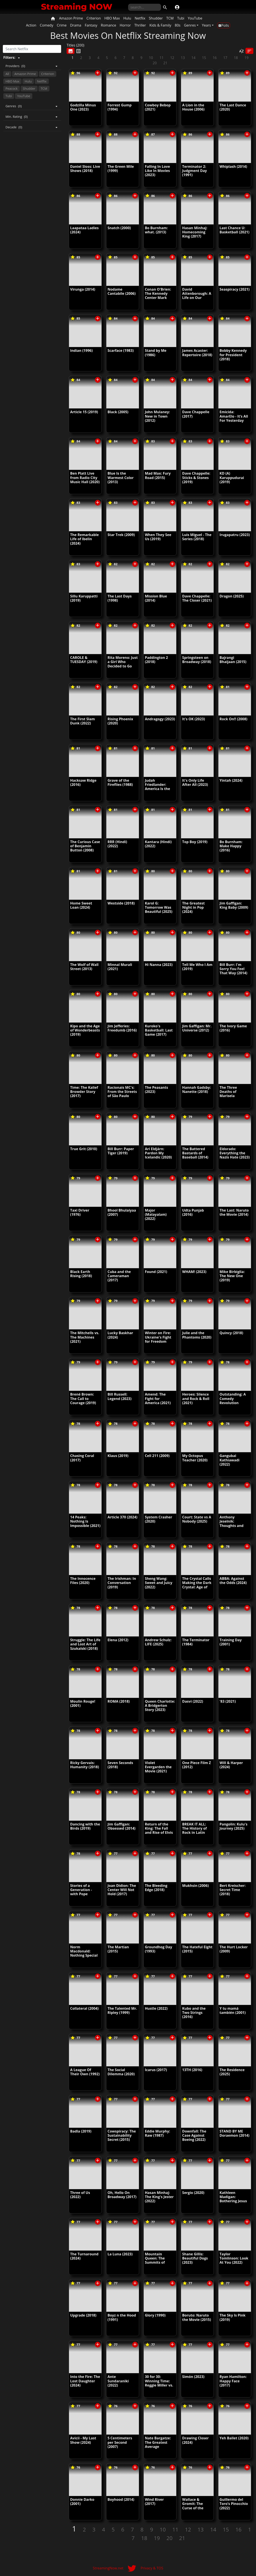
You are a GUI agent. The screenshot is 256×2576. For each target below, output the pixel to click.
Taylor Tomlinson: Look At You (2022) (234, 2258)
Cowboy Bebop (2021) (158, 107)
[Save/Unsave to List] (97, 73)
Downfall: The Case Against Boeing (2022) (194, 2135)
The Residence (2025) (232, 2071)
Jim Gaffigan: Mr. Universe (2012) (196, 1028)
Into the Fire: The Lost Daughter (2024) (85, 2380)
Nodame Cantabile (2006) (121, 291)
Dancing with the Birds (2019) (85, 1826)
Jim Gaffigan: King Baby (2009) (234, 905)
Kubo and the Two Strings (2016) (194, 2012)
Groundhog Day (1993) (158, 1949)
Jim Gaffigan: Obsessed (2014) (121, 1826)
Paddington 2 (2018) (156, 659)
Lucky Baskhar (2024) (120, 1334)
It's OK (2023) (193, 719)
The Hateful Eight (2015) (197, 1949)
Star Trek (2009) (121, 534)
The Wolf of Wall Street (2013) (84, 966)
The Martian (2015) (118, 1949)
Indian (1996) (81, 350)
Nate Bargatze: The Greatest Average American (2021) (159, 2444)
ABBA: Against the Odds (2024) (233, 1580)
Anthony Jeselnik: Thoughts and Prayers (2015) (232, 1523)
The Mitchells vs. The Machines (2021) (84, 1337)
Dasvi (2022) (192, 1701)
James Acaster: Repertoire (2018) (197, 352)
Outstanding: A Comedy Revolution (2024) (233, 1400)
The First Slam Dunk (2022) (82, 721)
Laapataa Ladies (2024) (84, 229)
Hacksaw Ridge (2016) (83, 782)
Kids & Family (160, 25)
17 (225, 57)
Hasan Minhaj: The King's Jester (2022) (159, 2196)
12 (172, 57)
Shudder (156, 18)
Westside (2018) (121, 903)
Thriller (140, 25)
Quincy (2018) (231, 1332)
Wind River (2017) (154, 2501)
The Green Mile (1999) (120, 168)
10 (151, 57)
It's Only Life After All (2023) (195, 782)
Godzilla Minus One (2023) (83, 107)
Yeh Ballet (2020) (234, 2438)
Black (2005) (117, 411)
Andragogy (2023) (160, 719)
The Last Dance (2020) (233, 107)
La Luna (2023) (120, 2254)
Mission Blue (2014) (156, 598)
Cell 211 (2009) (157, 1455)
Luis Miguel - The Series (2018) (196, 536)
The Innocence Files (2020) (83, 1580)
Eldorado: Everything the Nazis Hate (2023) (235, 1153)
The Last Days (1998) (119, 598)
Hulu (127, 18)
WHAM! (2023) (194, 1271)
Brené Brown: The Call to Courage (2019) (83, 1398)
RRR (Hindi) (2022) (117, 843)
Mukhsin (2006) (195, 1885)
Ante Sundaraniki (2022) (118, 2380)
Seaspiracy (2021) (235, 289)
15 (204, 57)
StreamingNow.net (108, 2568)
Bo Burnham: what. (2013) (156, 229)
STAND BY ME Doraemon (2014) (234, 2133)
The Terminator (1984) (195, 1641)
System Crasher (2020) (158, 1519)
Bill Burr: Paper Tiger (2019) (120, 1150)
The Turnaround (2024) (84, 2256)
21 (165, 63)
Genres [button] (190, 25)
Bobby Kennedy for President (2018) (233, 354)
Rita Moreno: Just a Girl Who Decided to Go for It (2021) (122, 664)
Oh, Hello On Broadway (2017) (121, 2194)
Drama (75, 25)
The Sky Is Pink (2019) (232, 2317)
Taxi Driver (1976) (79, 1212)
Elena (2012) (117, 1639)
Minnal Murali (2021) (119, 966)
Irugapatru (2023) (235, 534)
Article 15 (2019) (84, 411)
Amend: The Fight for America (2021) (158, 1398)
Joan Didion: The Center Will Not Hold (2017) (121, 1889)
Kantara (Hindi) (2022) (158, 843)
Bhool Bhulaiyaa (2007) (121, 1212)
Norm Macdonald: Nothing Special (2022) (84, 1953)
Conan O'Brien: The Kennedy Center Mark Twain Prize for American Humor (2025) (160, 300)
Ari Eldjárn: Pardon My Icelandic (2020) (158, 1153)
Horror (125, 25)
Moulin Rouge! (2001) (82, 1703)
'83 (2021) (228, 1701)
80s (177, 25)
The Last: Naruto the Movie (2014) (234, 1212)
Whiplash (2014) (233, 166)
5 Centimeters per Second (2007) (119, 2442)
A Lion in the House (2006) (193, 107)
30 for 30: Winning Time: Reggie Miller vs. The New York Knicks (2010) (159, 2385)
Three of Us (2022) (80, 2194)
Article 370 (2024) (122, 1517)
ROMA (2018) (118, 1701)
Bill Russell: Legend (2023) (119, 1396)
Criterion (94, 18)
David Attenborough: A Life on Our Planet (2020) (196, 295)
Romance (108, 25)
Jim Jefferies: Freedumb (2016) (122, 1028)
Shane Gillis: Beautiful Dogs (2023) (195, 2258)
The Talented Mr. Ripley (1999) (122, 2010)
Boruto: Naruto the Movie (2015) (196, 2317)
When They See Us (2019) (158, 536)
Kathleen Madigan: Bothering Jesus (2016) (233, 2199)
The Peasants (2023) (156, 1089)
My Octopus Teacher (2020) (194, 1457)
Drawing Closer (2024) (195, 2440)
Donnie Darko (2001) (82, 2501)
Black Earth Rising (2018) (81, 1273)
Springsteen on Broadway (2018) (196, 659)
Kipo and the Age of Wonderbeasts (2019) (85, 1030)
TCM (170, 18)
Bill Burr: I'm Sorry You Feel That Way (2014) (233, 968)
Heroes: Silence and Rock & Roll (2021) (195, 1398)
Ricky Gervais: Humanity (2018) (84, 1764)
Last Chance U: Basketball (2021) (234, 229)
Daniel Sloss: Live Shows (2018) (85, 168)
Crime (61, 25)
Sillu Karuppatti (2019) (84, 598)
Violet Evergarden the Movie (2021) (158, 1766)
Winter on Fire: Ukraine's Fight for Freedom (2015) (158, 1339)
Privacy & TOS (152, 2568)
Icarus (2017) (156, 2069)
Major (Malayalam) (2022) (156, 1214)
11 (161, 57)
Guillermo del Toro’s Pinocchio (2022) (234, 2503)
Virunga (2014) (82, 289)
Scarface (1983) (120, 350)
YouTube (195, 18)
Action (31, 25)
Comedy (46, 25)
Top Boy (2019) (194, 841)
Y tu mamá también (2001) (233, 2010)
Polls (223, 25)
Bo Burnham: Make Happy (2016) (231, 846)
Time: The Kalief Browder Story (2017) (84, 1091)
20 (155, 63)
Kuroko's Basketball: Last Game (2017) (159, 1030)
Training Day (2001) (231, 1641)
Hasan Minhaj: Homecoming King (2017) (194, 232)
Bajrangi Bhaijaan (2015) (233, 659)
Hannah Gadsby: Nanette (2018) (196, 1089)
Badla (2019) (80, 2131)
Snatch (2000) (119, 227)
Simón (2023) (193, 2376)
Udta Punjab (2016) (193, 1212)
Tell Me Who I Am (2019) (197, 966)
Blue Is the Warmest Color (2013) (120, 477)
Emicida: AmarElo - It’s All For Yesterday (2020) (234, 418)
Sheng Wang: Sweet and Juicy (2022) (158, 1582)
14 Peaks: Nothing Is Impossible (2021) (85, 1521)
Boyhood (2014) (120, 2499)
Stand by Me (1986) (155, 352)
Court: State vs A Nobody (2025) (196, 1519)
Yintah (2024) (231, 780)
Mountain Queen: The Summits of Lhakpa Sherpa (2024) (158, 2262)
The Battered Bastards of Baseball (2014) (195, 1153)
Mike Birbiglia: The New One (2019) (232, 1275)
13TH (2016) (192, 2069)
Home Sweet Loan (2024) (81, 905)
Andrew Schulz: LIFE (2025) (158, 1641)
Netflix (140, 18)
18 (236, 57)
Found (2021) (156, 1271)
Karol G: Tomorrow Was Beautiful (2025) (158, 907)
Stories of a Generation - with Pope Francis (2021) (82, 1892)
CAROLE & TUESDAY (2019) (83, 659)
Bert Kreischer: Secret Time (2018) (233, 1889)
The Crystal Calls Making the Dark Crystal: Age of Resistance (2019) (197, 1585)
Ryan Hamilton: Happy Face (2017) (233, 2380)
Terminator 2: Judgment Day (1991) (194, 170)
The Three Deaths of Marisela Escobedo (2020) (233, 1094)
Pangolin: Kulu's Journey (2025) (233, 1826)
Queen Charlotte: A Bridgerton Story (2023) (160, 1705)
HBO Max (112, 18)
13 (183, 57)
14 (193, 57)
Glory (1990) (155, 2315)
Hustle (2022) (156, 2008)
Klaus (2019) (117, 1455)
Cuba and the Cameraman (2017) (119, 1275)
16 (215, 57)
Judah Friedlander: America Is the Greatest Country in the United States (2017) (160, 791)
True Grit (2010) (83, 1148)
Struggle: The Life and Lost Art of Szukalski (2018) (85, 1644)
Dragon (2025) (232, 596)
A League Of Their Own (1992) (85, 2071)
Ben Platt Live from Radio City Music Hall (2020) (85, 477)
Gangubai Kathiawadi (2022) (230, 1459)
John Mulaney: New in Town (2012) (157, 416)
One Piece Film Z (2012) (196, 1764)
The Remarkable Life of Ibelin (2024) (84, 538)
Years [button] (206, 25)
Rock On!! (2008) (233, 719)
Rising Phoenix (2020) (120, 721)
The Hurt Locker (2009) (234, 1949)
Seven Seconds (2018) (120, 1764)
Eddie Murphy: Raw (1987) (157, 2133)
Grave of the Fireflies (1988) (120, 782)
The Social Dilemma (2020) (121, 2071)
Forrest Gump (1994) (119, 107)
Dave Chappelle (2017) (195, 413)
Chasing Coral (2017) (82, 1457)
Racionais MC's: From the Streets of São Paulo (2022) (122, 1094)
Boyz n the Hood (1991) (121, 2317)
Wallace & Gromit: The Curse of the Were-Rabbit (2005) (193, 2508)
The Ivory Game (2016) (233, 1028)
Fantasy (91, 25)
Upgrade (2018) (83, 2315)
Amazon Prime (71, 18)
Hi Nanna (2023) (158, 964)
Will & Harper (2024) (231, 1764)
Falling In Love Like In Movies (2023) (157, 170)
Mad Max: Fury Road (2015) (158, 475)
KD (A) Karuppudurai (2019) (232, 477)
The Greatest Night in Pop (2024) (193, 907)
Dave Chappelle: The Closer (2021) (197, 598)
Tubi (180, 18)
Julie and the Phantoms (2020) (196, 1334)
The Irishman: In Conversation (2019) (121, 1582)
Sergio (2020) (193, 2192)
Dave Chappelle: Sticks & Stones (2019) (196, 477)
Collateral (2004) (84, 2008)
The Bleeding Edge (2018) (156, 1887)
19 (247, 57)
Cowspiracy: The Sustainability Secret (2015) (121, 2135)
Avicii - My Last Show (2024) (83, 2440)
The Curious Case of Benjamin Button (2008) (85, 846)
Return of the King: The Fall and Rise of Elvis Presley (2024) (159, 1830)
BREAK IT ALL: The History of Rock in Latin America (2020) (195, 1830)
